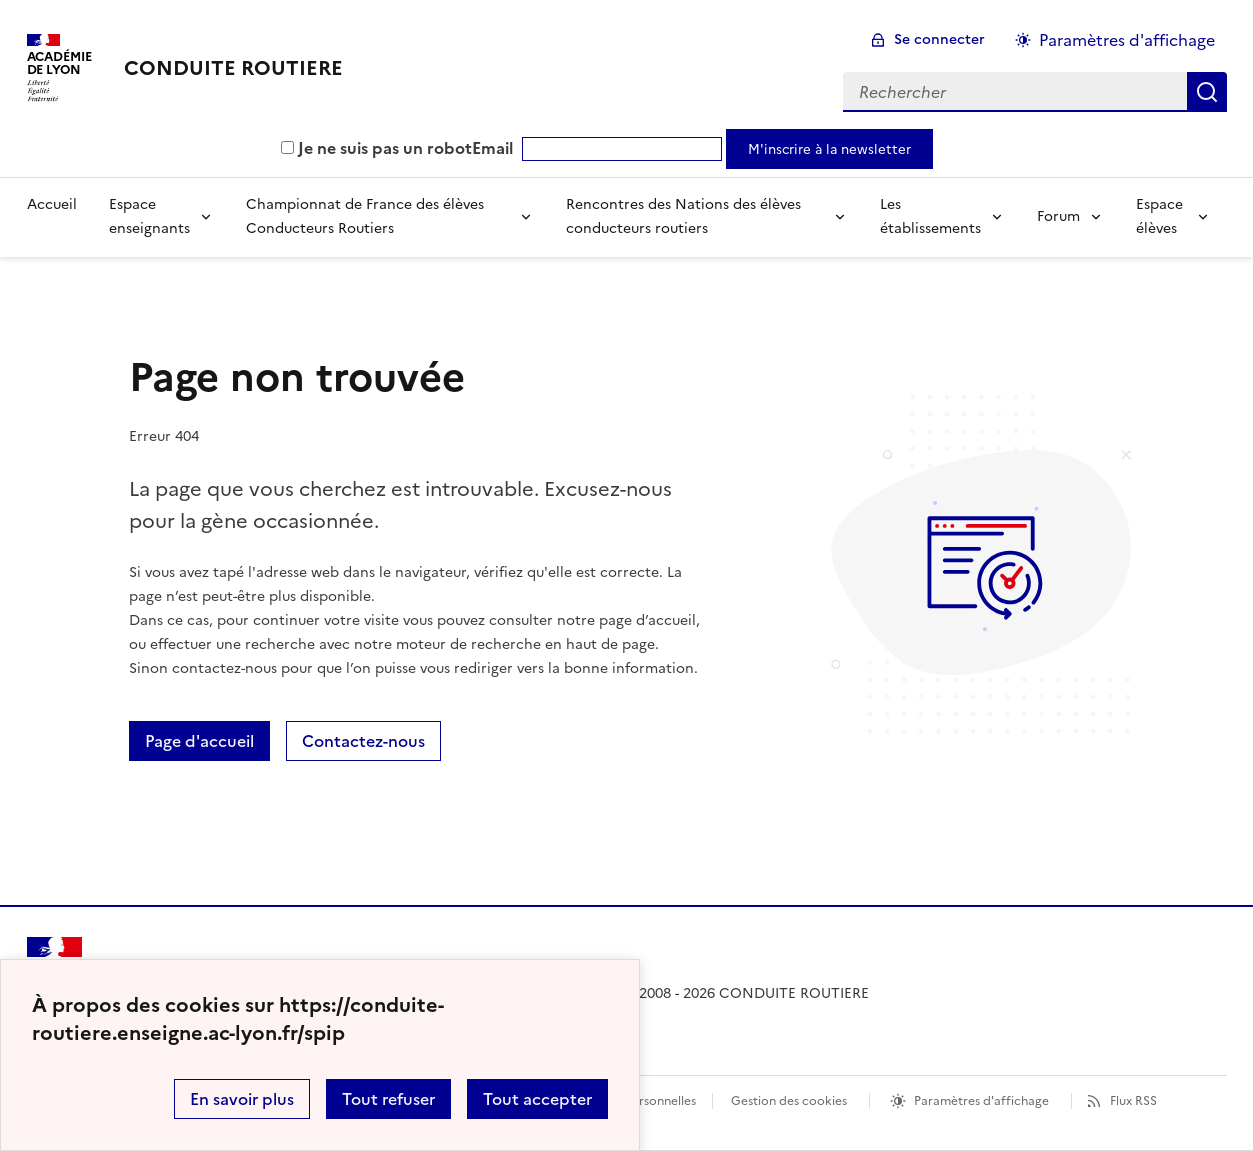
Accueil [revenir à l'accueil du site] (52, 204)
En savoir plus (242, 1099)
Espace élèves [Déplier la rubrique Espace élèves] (1159, 216)
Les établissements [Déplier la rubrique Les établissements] (930, 216)
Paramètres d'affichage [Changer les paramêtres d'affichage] (1127, 40)
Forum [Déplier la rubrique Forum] (1058, 216)
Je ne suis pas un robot (376, 148)
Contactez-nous (363, 741)
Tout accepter (537, 1099)
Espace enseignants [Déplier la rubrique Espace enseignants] (149, 216)
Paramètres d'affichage (981, 1101)
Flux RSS (1133, 1101)
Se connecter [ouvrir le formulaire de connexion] (939, 39)
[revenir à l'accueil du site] (233, 68)
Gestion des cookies (789, 1101)
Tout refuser (388, 1099)
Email (492, 148)
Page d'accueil (199, 741)
